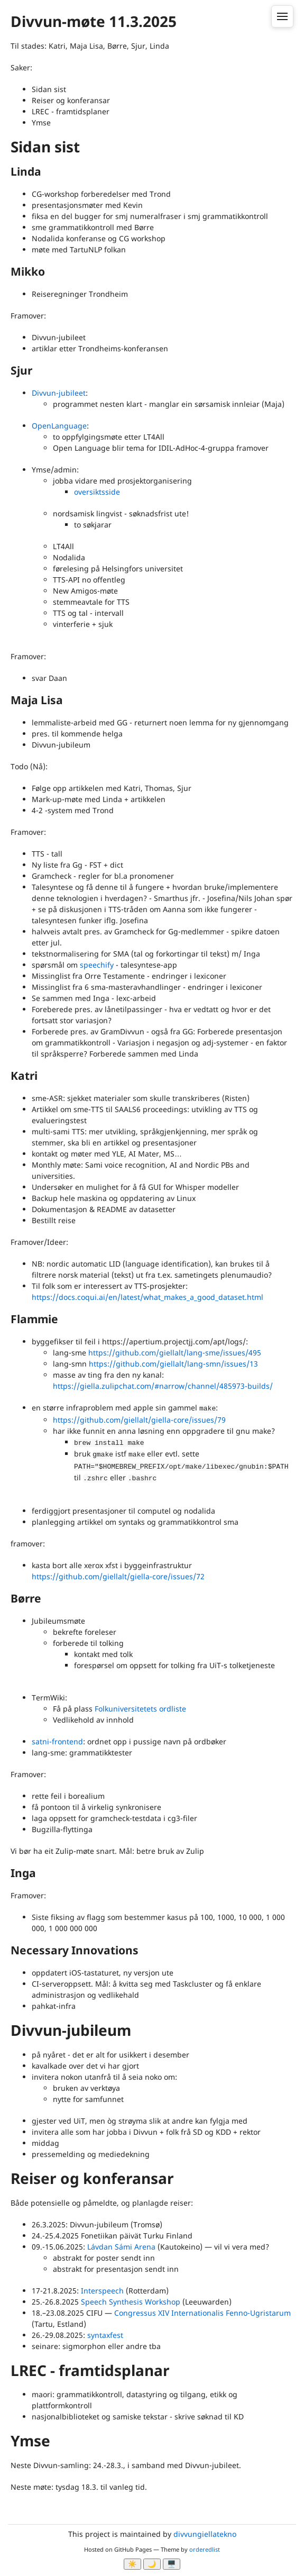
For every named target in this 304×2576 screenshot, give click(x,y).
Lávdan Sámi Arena (121, 2247)
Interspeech (102, 2291)
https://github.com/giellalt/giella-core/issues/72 (118, 1576)
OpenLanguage (59, 426)
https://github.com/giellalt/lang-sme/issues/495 (174, 1353)
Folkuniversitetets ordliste (140, 1709)
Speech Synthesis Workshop (130, 2302)
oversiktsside (97, 492)
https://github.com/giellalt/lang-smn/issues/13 (173, 1364)
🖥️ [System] (171, 2564)
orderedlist (204, 2549)
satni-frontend (57, 1741)
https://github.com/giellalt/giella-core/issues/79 (139, 1420)
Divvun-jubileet (59, 393)
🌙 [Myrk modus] (152, 2564)
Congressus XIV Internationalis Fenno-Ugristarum (202, 2313)
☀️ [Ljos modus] (132, 2564)
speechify (97, 965)
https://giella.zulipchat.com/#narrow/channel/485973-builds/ (163, 1386)
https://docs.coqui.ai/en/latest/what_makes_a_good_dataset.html (147, 1297)
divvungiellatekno (204, 2534)
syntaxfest (105, 2335)
